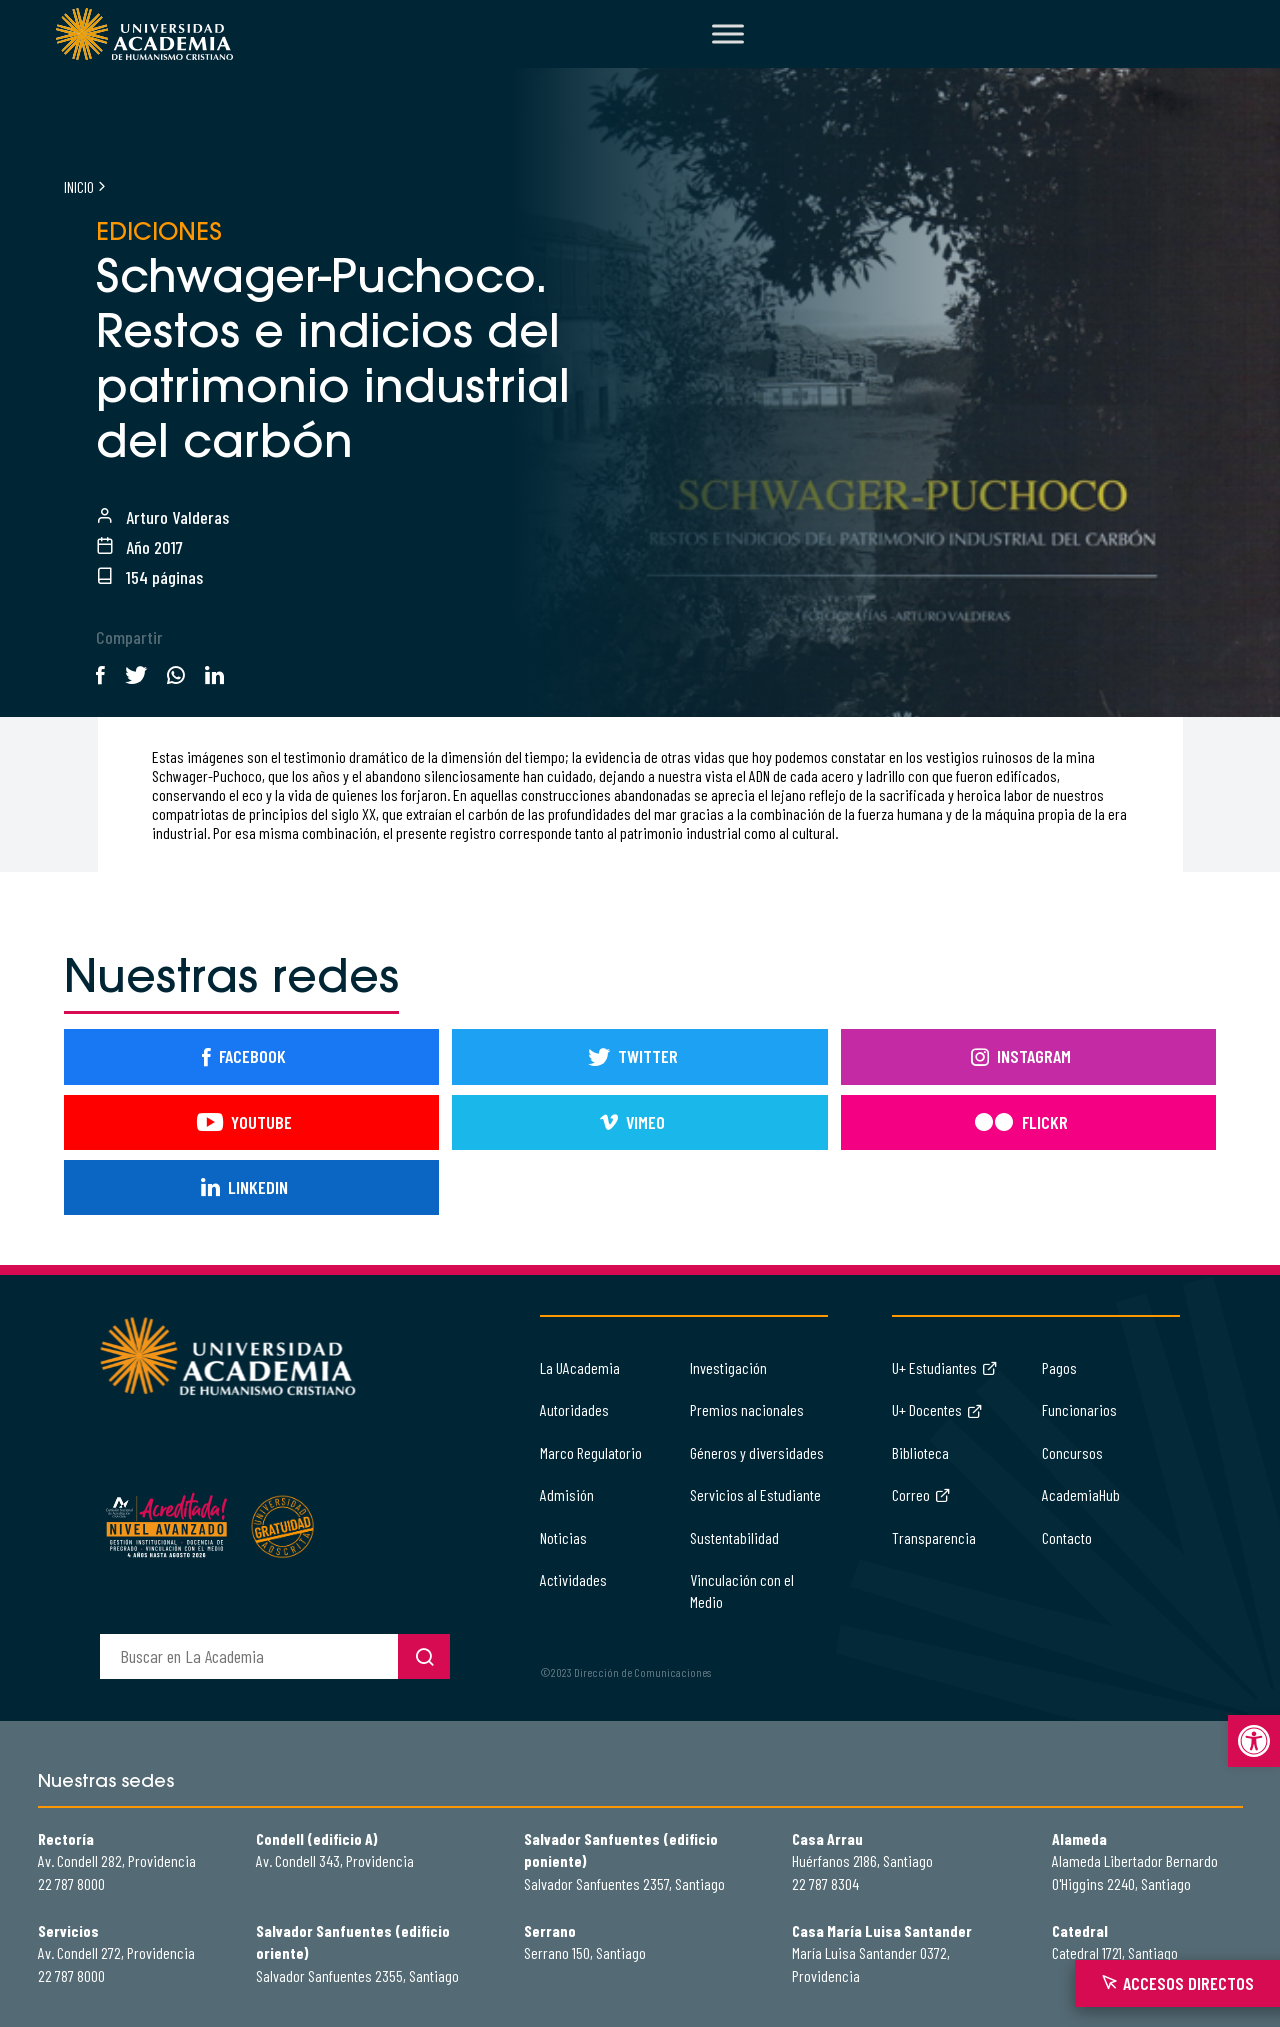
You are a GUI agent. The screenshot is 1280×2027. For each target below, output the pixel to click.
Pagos (1059, 1367)
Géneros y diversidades (757, 1452)
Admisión (567, 1494)
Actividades (573, 1579)
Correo (921, 1494)
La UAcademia (580, 1367)
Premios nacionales (747, 1409)
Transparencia (934, 1537)
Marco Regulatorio (591, 1452)
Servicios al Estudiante (755, 1494)
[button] (1254, 1741)
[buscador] (249, 1656)
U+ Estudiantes (945, 1367)
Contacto (1067, 1537)
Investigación (728, 1367)
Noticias (563, 1537)
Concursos (1072, 1452)
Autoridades (574, 1409)
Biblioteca (920, 1452)
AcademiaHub (1081, 1494)
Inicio (79, 186)
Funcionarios (1079, 1409)
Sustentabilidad (734, 1537)
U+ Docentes (937, 1409)
